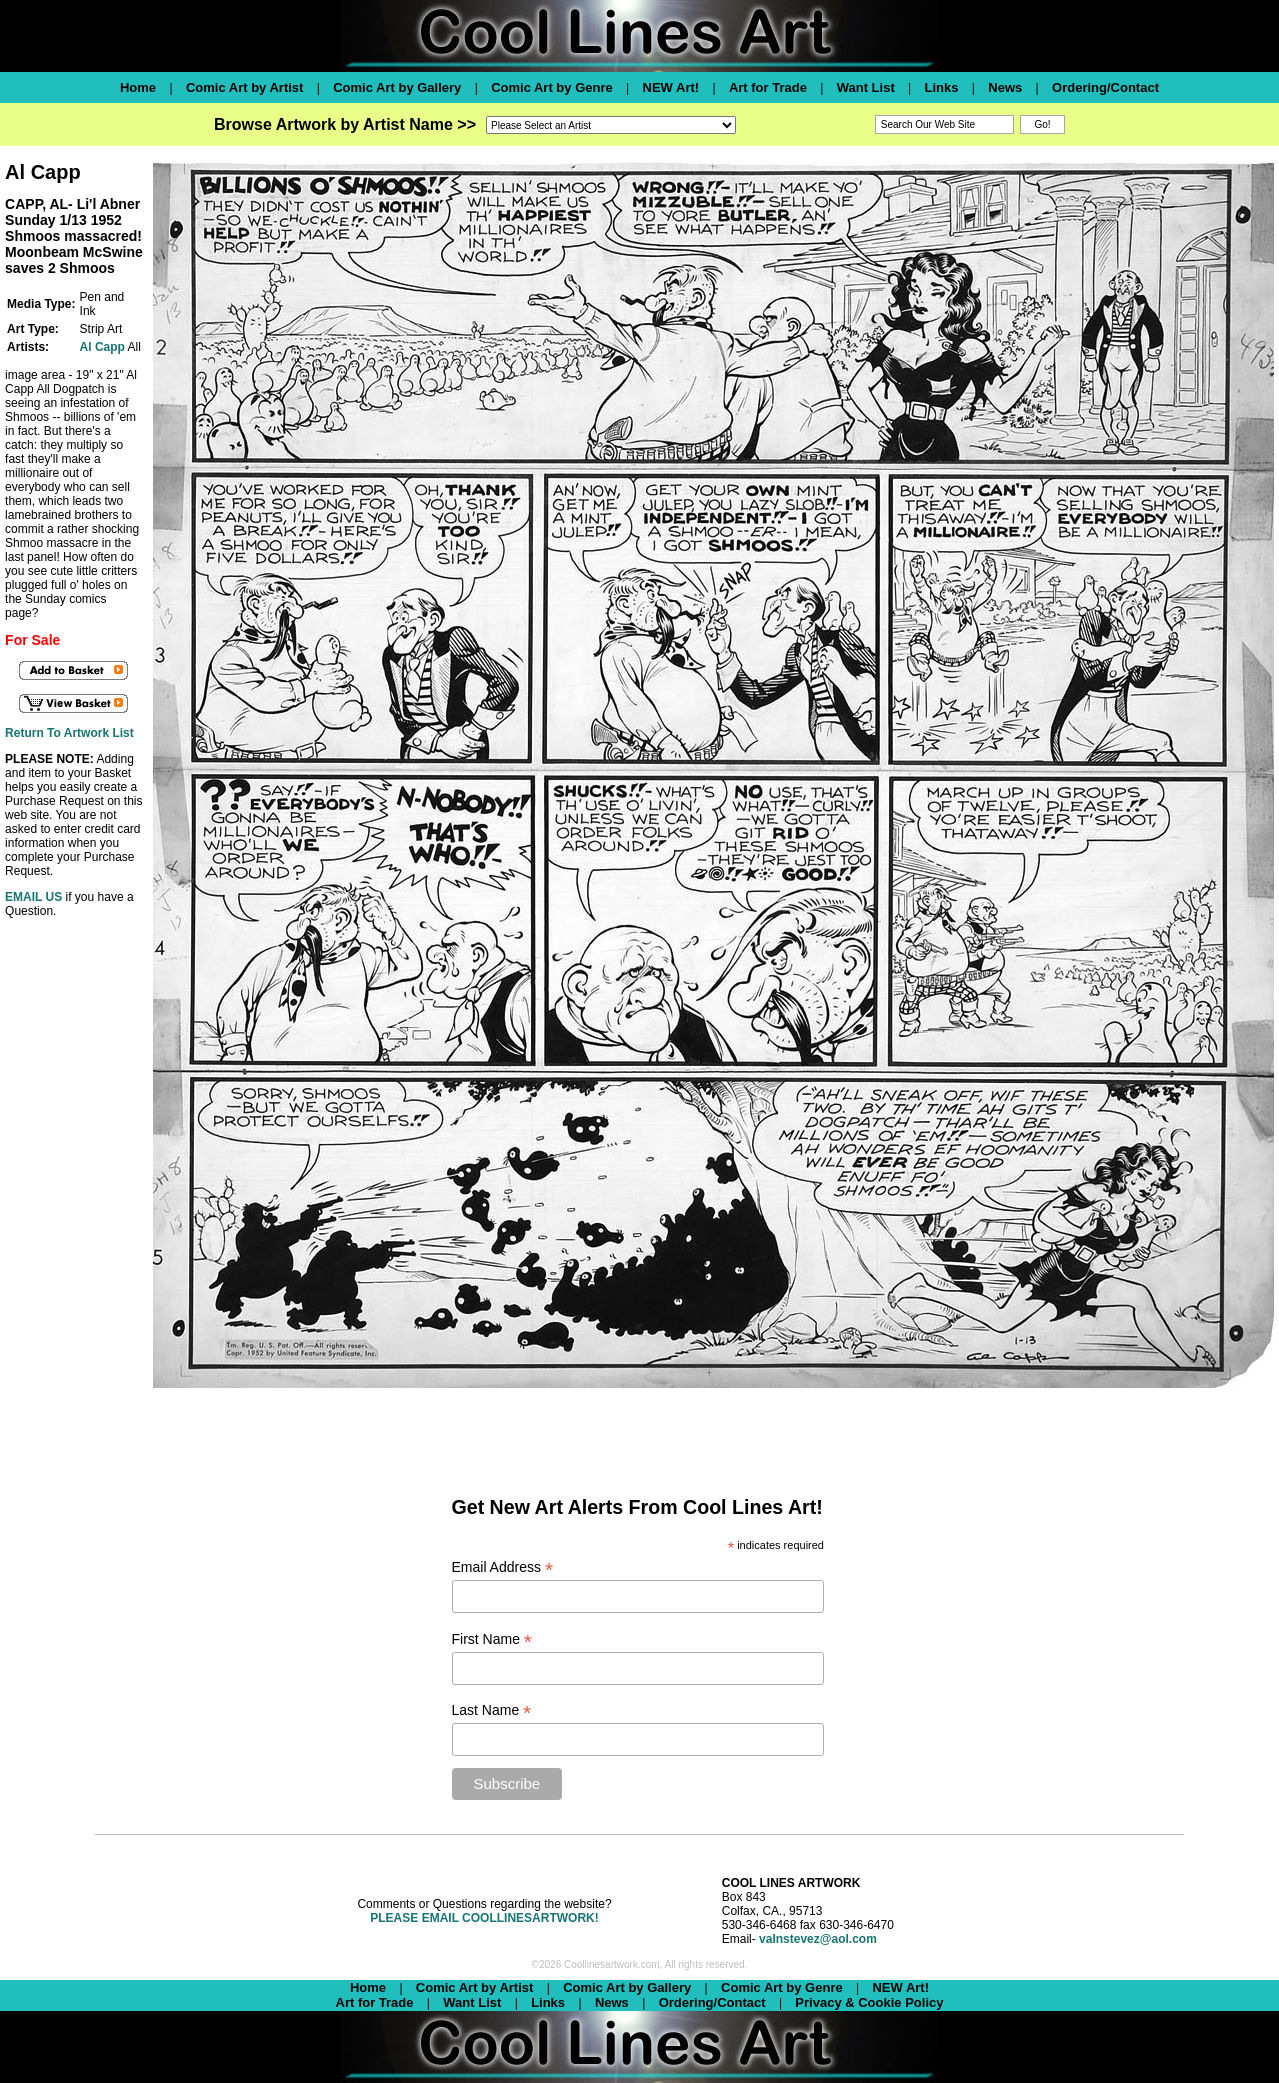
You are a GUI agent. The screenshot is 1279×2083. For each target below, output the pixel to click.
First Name (492, 1639)
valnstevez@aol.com (818, 1939)
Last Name (492, 1710)
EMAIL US (33, 897)
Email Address (503, 1567)
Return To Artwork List (69, 733)
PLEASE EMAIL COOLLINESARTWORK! (484, 1918)
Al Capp (102, 347)
